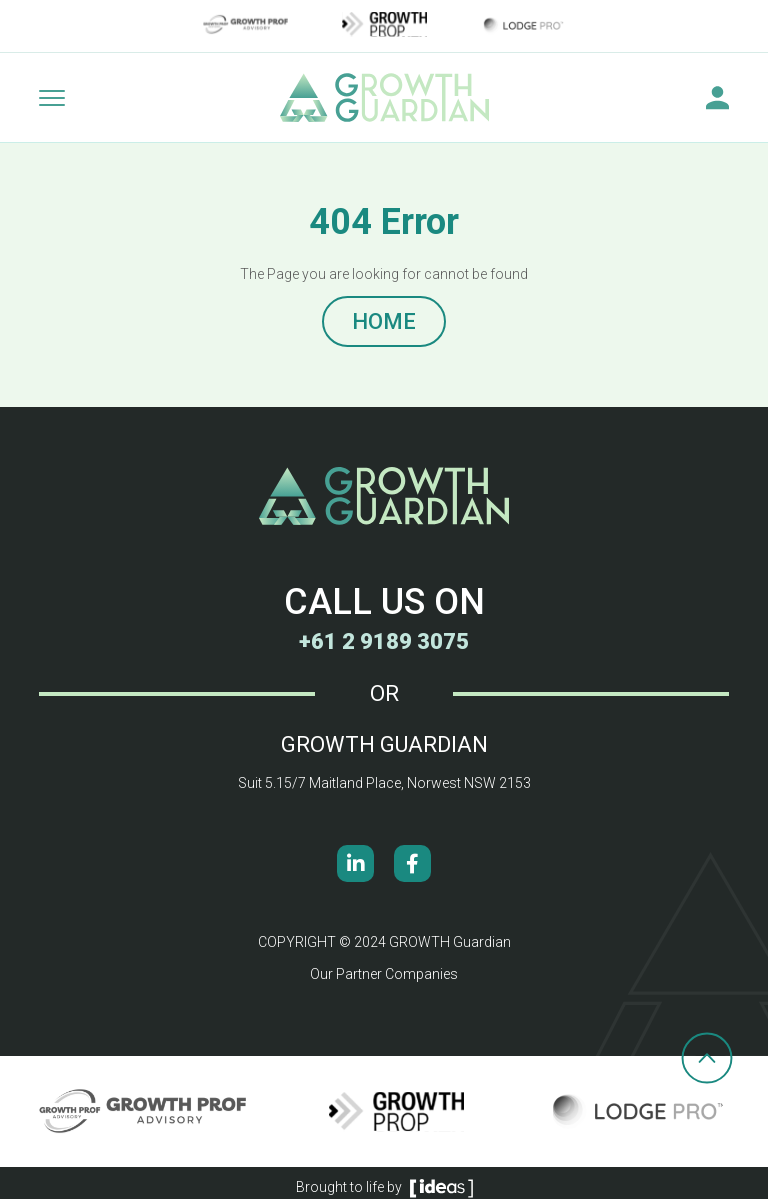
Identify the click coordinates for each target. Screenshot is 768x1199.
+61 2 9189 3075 (384, 641)
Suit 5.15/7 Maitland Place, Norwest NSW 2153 (384, 783)
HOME (384, 321)
